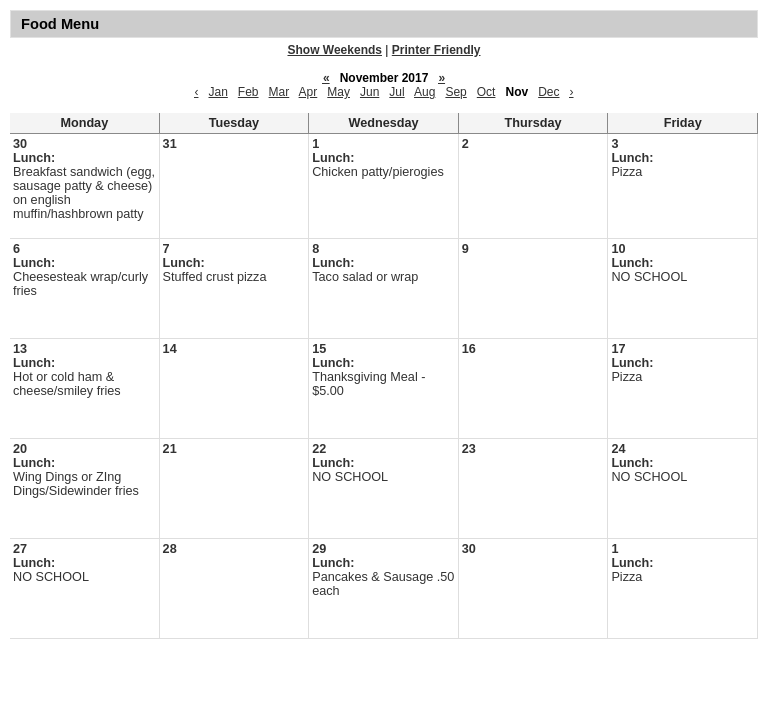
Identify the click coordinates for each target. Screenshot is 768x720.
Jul (396, 92)
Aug (424, 92)
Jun (369, 92)
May (338, 92)
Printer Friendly (436, 50)
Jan (217, 92)
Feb (248, 92)
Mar (279, 92)
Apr (308, 92)
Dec (548, 92)
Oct (486, 92)
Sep (455, 92)
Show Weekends (335, 50)
